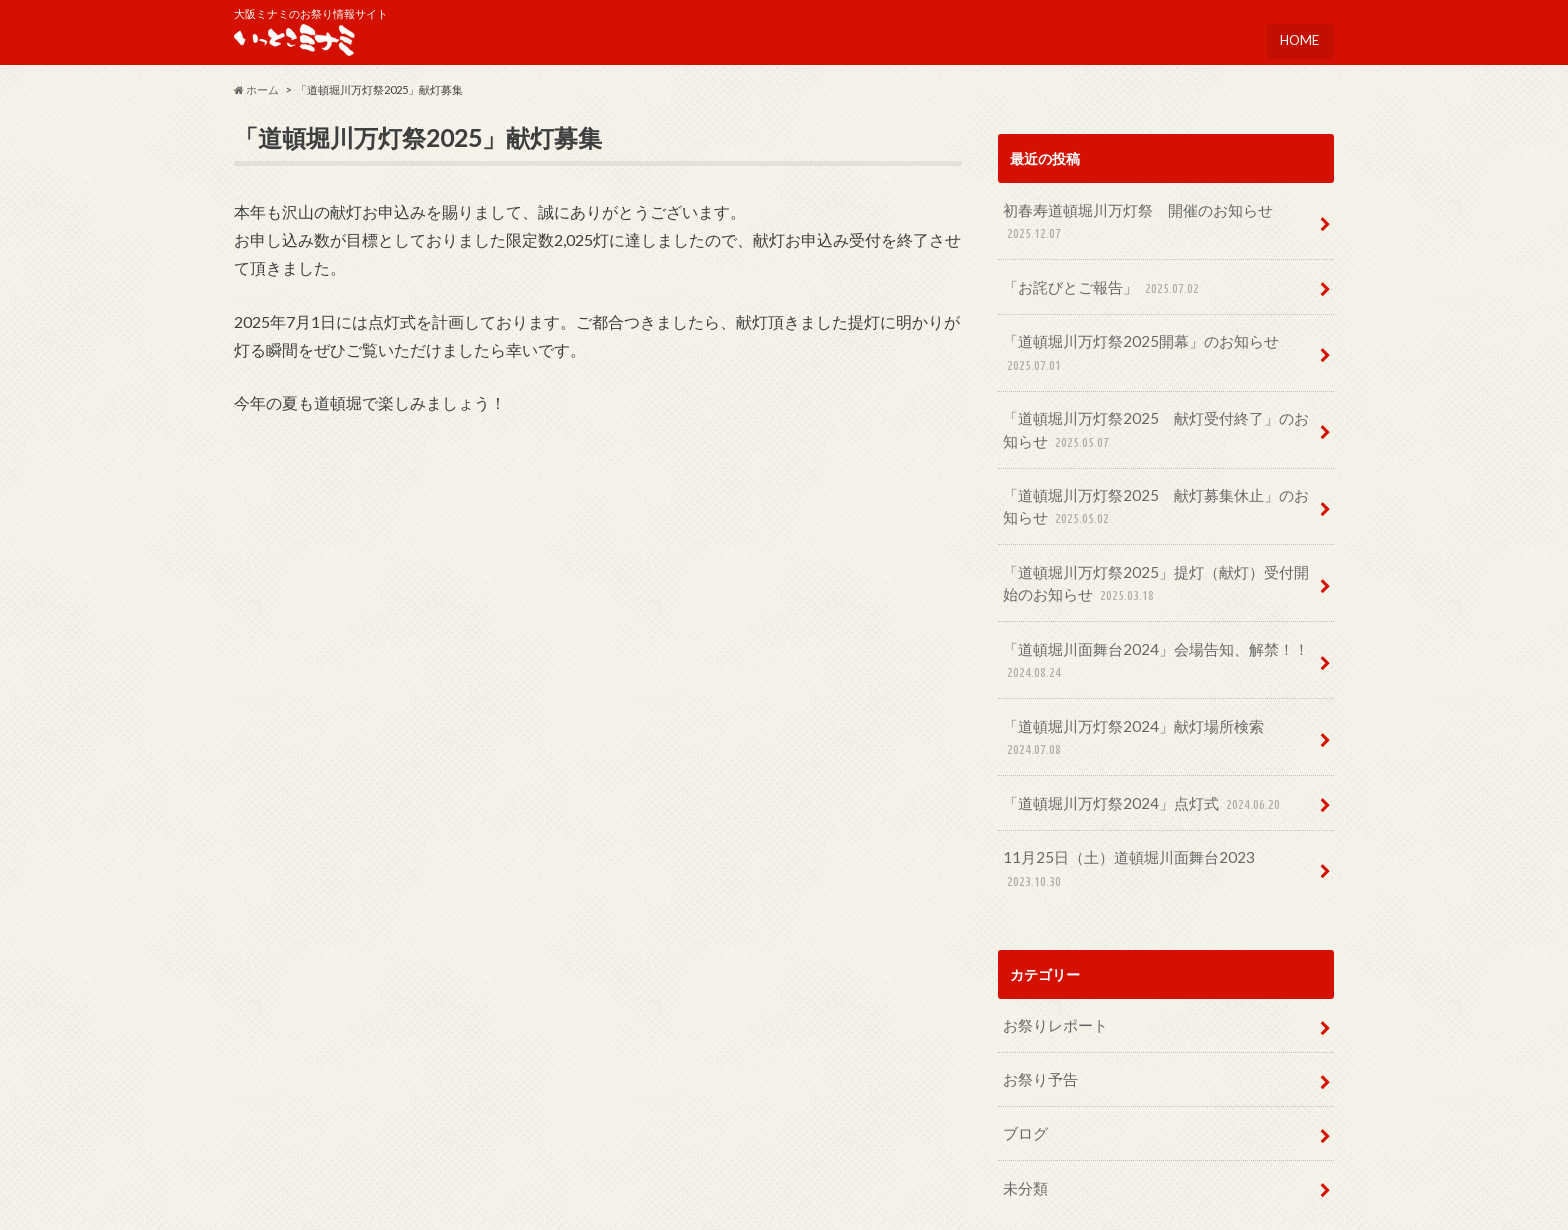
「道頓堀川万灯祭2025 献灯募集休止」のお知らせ (1158, 493)
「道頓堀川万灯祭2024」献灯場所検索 (1155, 701)
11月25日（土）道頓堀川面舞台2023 (1150, 804)
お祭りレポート (1051, 946)
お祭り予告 (1037, 997)
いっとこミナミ (1173, 1200)
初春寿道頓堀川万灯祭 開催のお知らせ (1128, 223)
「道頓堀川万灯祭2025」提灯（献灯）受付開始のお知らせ (1158, 566)
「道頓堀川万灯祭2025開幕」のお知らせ (1130, 347)
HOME (1298, 35)
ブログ (1023, 1049)
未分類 (1023, 1100)
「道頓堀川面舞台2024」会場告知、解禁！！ (1144, 639)
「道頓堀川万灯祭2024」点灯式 (1134, 753)
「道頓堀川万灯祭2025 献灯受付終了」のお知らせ (1158, 420)
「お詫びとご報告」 (1097, 285)
